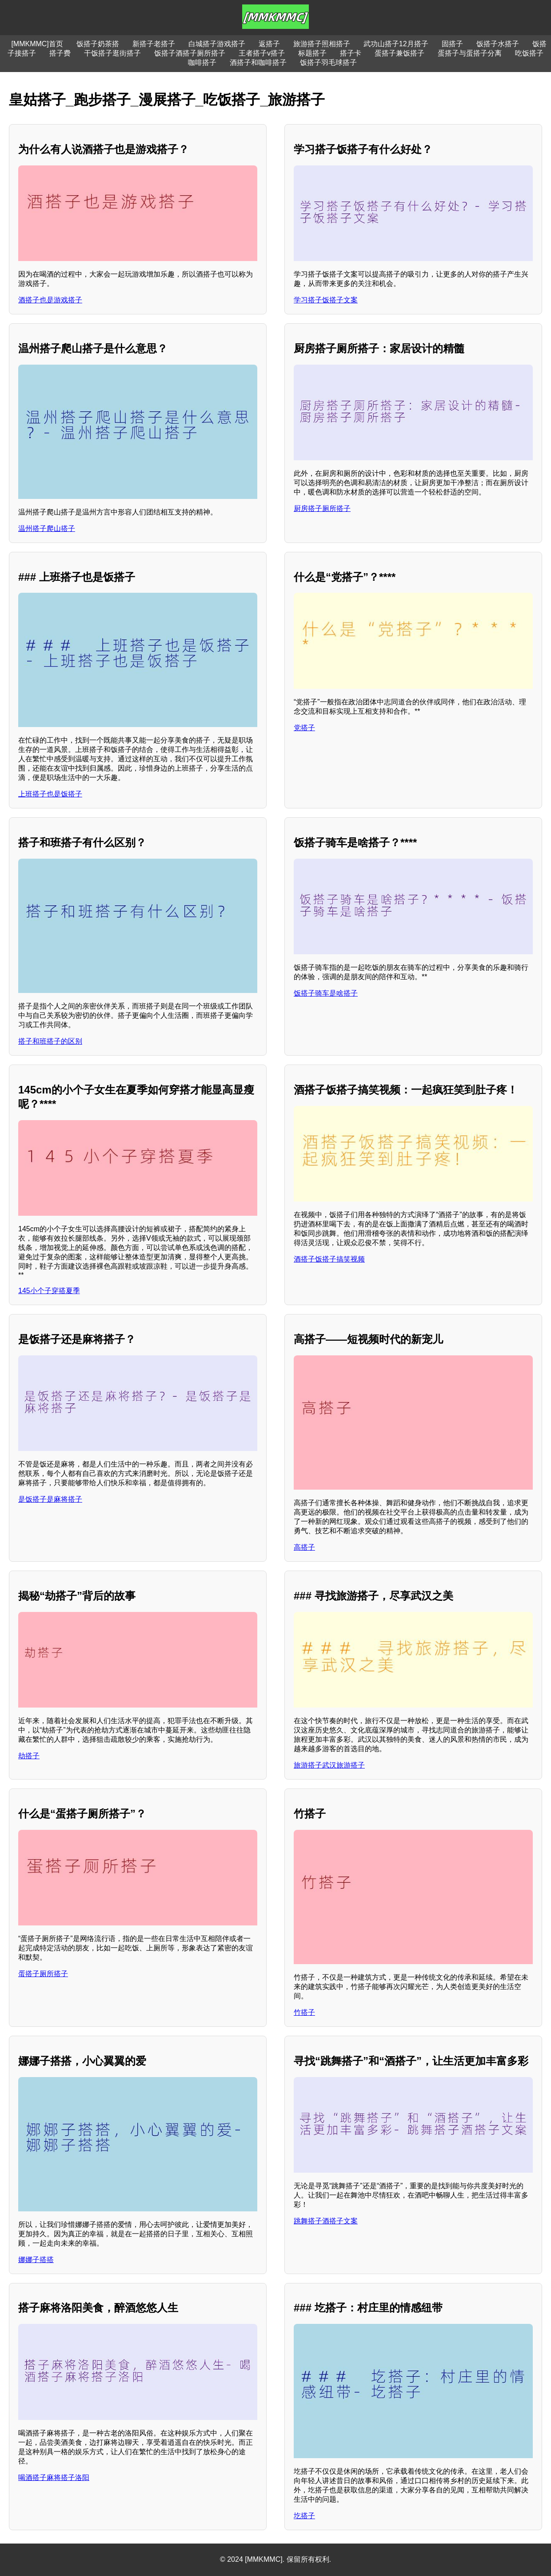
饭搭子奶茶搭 (97, 44)
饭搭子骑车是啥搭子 (326, 993)
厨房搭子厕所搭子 (322, 508)
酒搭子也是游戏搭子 (50, 300)
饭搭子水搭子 (497, 44)
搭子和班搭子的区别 (50, 1041)
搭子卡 (350, 53)
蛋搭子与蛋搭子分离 (470, 53)
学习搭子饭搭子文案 (326, 300)
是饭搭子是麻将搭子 (50, 1499)
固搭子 (452, 44)
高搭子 (304, 1547)
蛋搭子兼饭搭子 (399, 53)
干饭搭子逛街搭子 (112, 53)
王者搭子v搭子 (262, 53)
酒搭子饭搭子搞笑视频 (329, 1259)
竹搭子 (304, 2012)
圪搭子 (304, 2516)
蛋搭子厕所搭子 (43, 1973)
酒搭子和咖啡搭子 (258, 62)
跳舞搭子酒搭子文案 (326, 2221)
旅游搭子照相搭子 (321, 44)
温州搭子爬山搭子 (46, 528)
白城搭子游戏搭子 (216, 44)
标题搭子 (312, 53)
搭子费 (60, 53)
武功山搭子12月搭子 (395, 44)
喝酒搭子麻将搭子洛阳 (53, 2477)
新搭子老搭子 (153, 44)
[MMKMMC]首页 (37, 44)
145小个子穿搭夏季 (49, 1290)
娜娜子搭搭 (36, 2259)
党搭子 (304, 727)
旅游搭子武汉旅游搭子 (329, 1765)
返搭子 (269, 44)
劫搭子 (29, 1756)
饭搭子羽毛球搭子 (328, 62)
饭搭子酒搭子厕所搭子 (189, 53)
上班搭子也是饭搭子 (50, 794)
